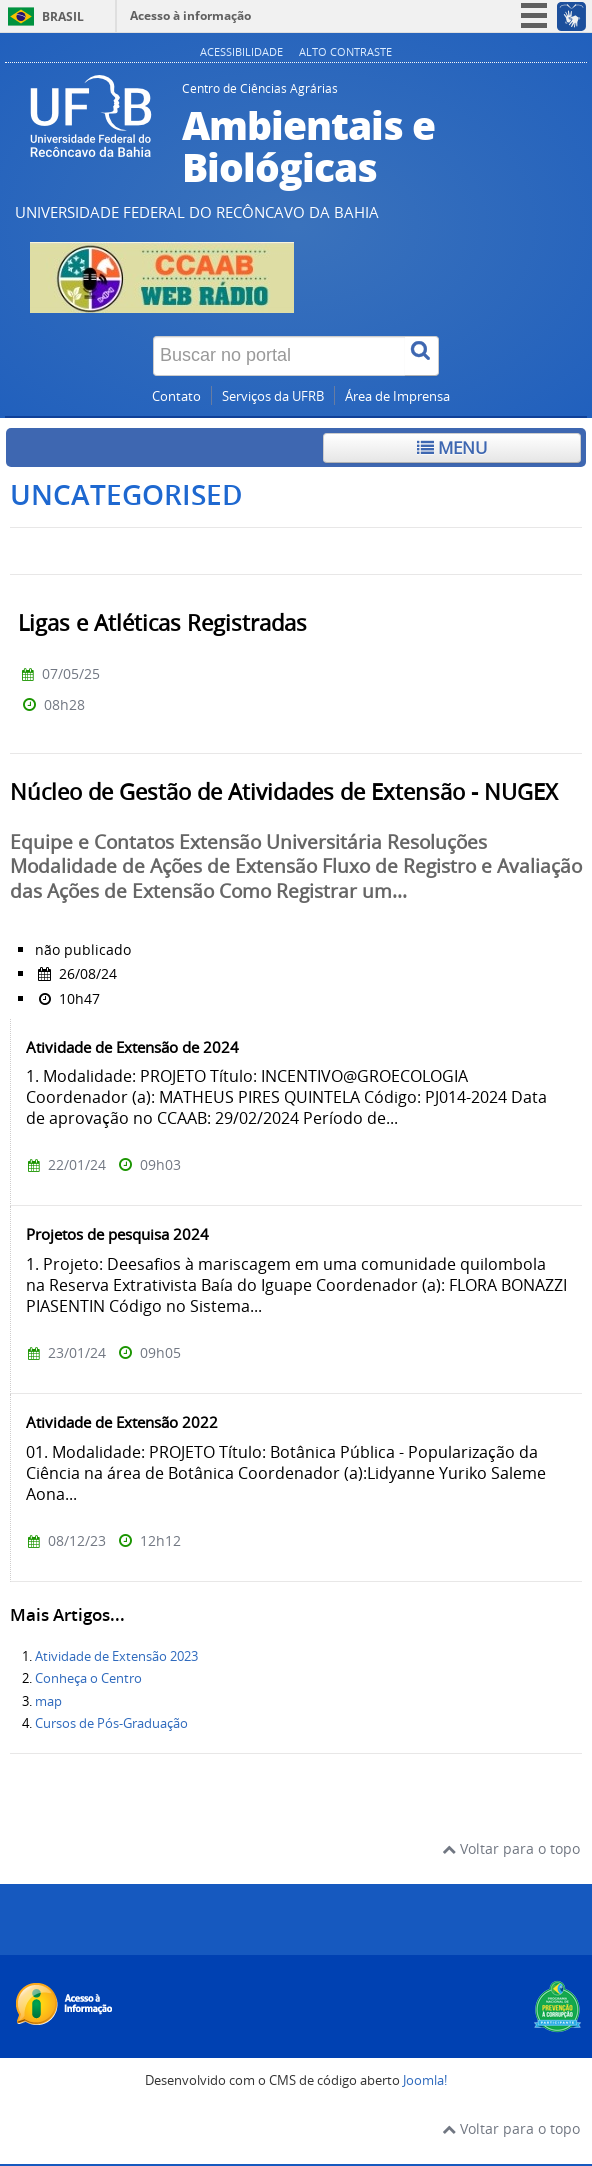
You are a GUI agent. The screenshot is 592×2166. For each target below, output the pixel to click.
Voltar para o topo (511, 1848)
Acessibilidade (241, 51)
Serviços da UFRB (273, 396)
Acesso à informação (190, 15)
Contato (176, 396)
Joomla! (425, 2080)
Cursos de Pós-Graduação (111, 1723)
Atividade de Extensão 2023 (116, 1656)
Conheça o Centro (88, 1678)
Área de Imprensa (397, 396)
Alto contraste (345, 51)
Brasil (63, 16)
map (48, 1701)
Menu (452, 447)
